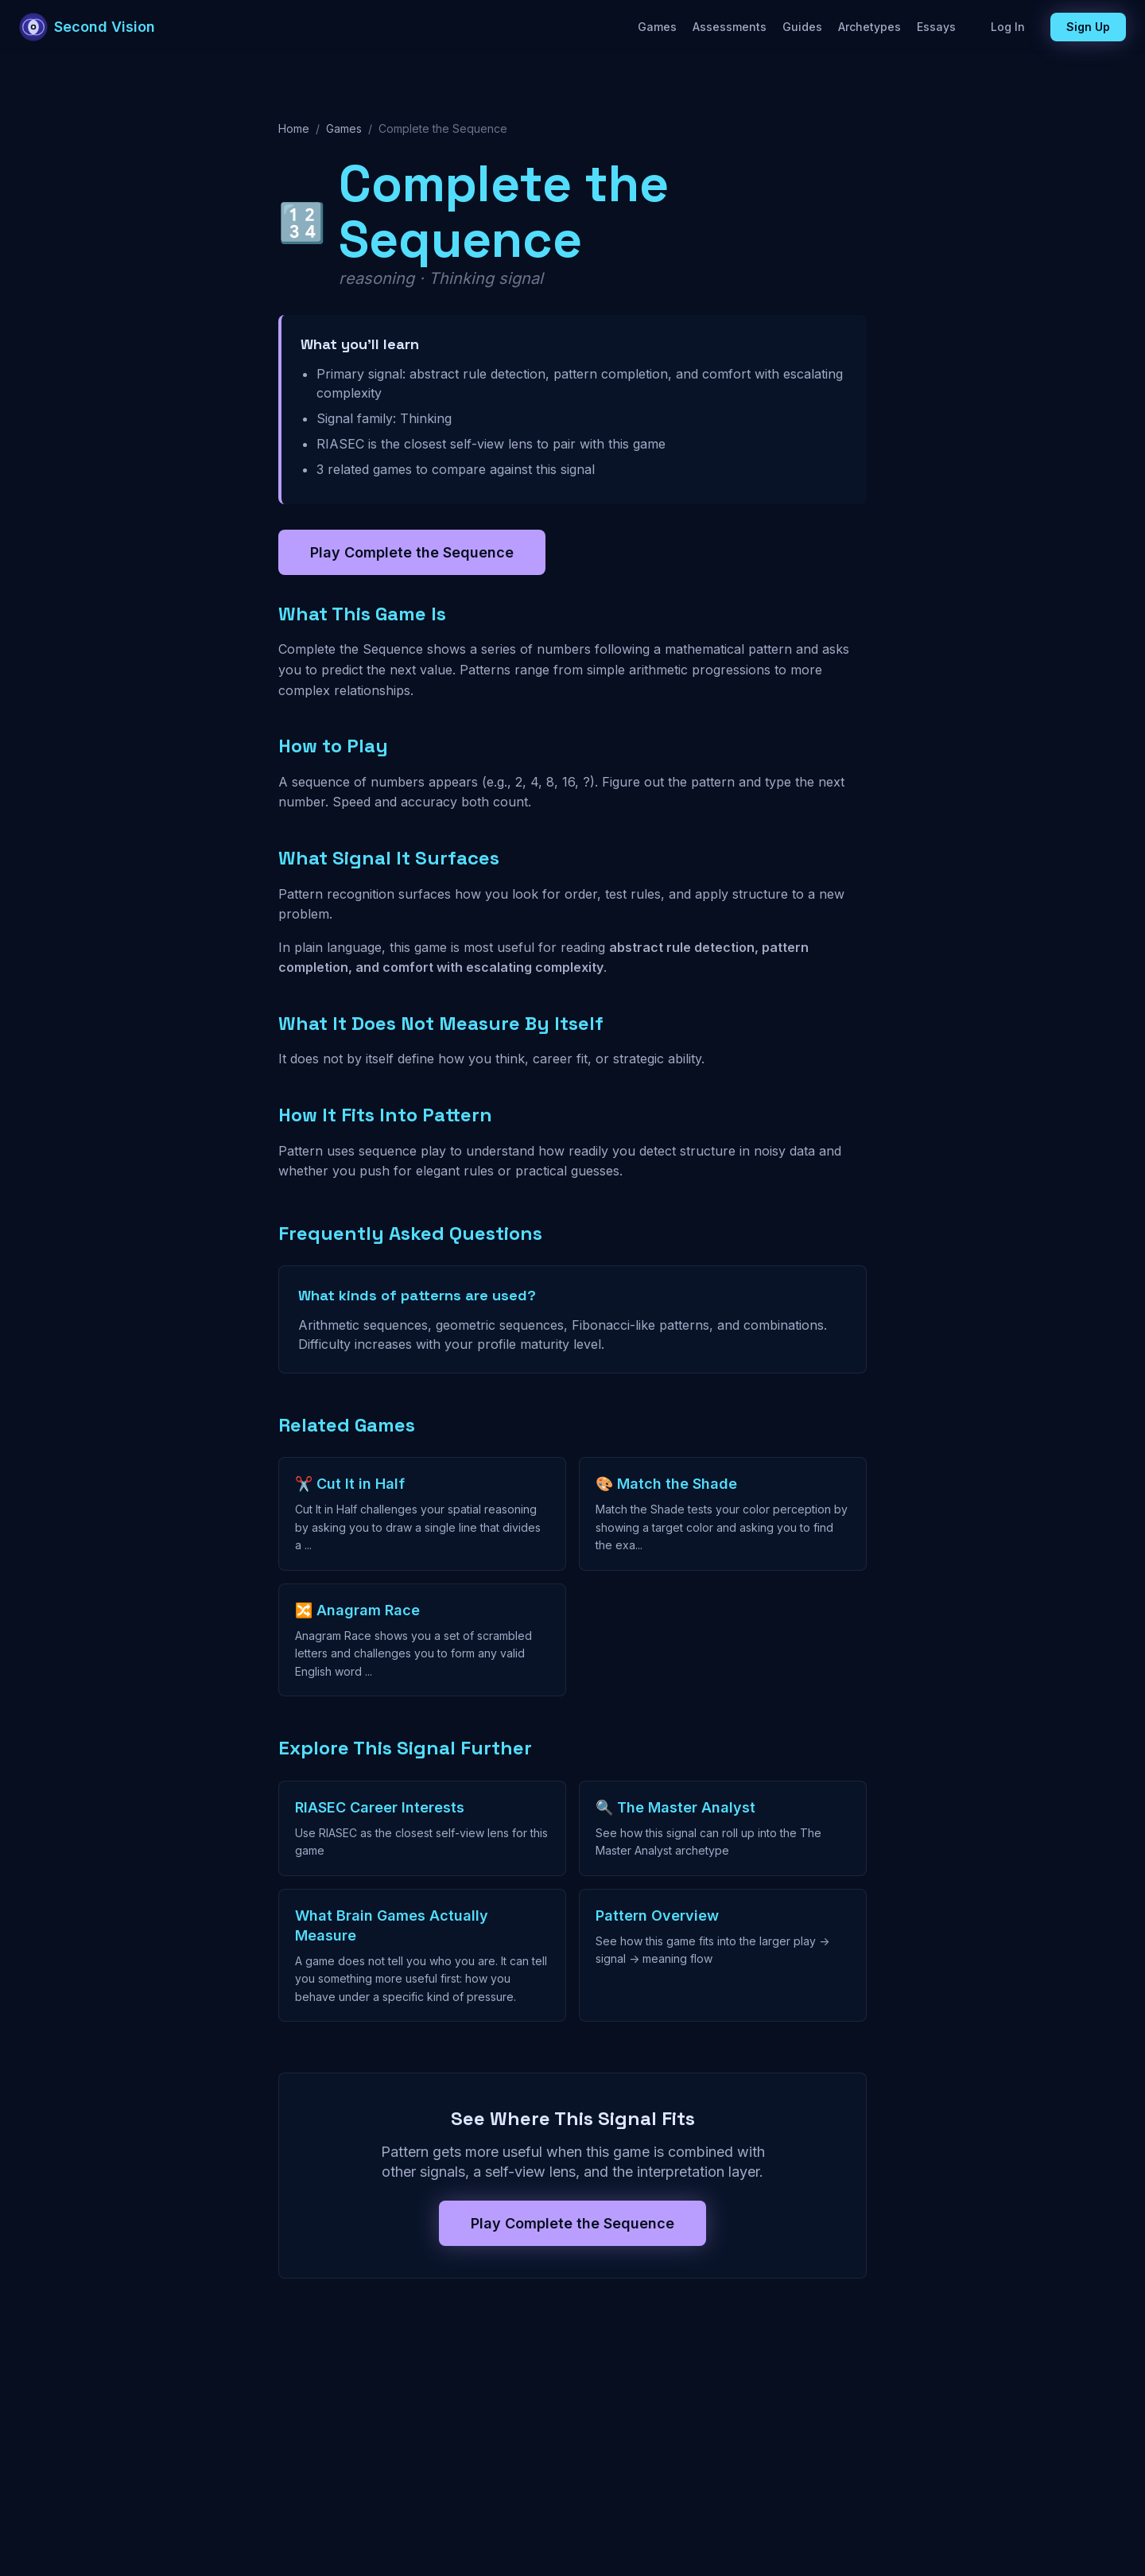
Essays (936, 26)
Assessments (730, 26)
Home (293, 128)
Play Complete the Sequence (412, 552)
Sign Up (1088, 26)
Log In (1008, 26)
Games (657, 26)
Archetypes (869, 26)
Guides (802, 26)
